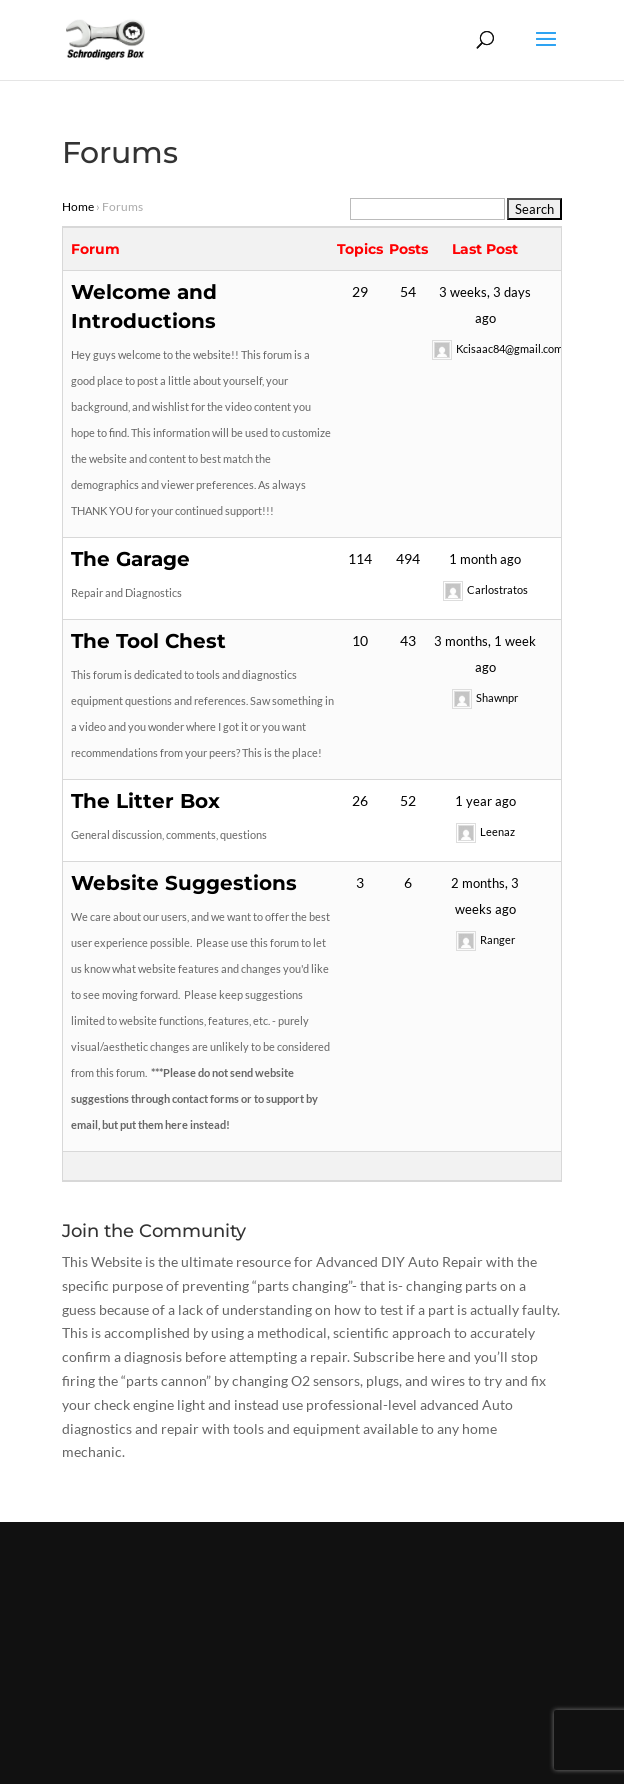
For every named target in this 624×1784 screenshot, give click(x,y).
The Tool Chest (148, 641)
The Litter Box (145, 801)
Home (78, 206)
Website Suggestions (184, 883)
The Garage (130, 559)
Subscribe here (399, 1356)
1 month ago (485, 559)
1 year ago (485, 801)
